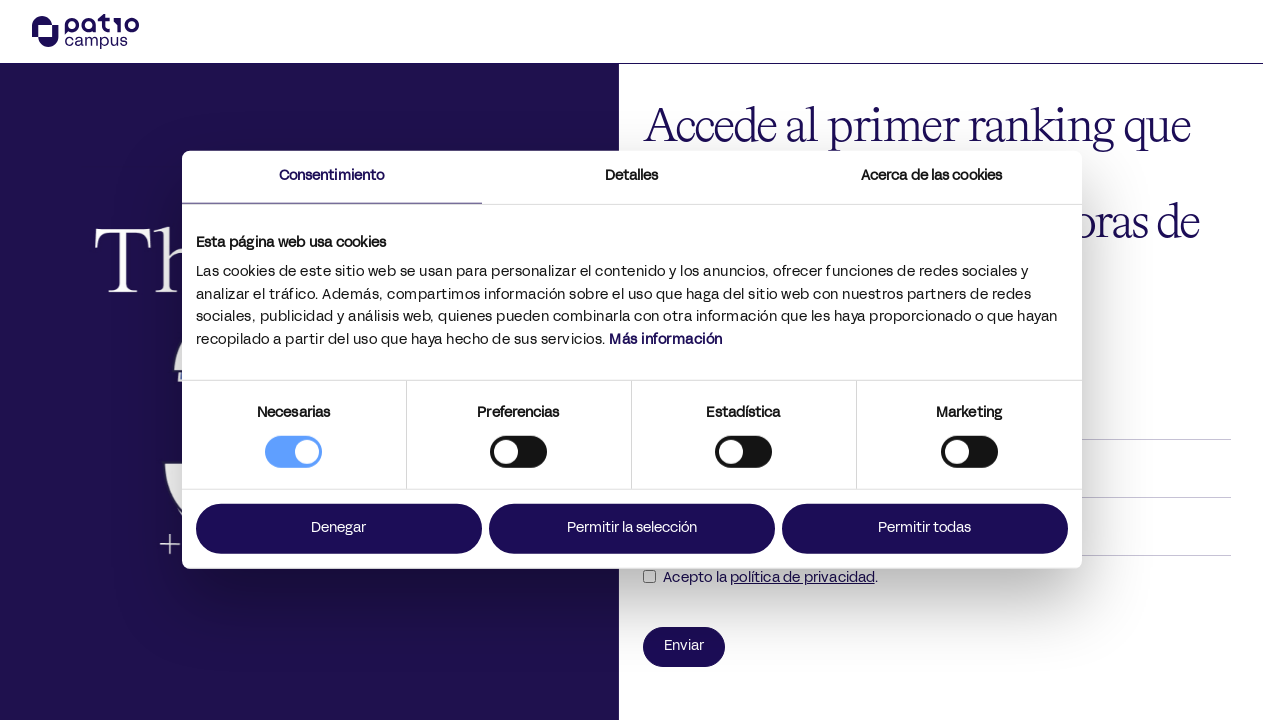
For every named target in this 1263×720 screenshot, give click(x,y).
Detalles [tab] (632, 176)
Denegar (338, 528)
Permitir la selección (632, 528)
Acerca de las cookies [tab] (931, 176)
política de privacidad (802, 578)
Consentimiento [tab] (331, 176)
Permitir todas (924, 528)
